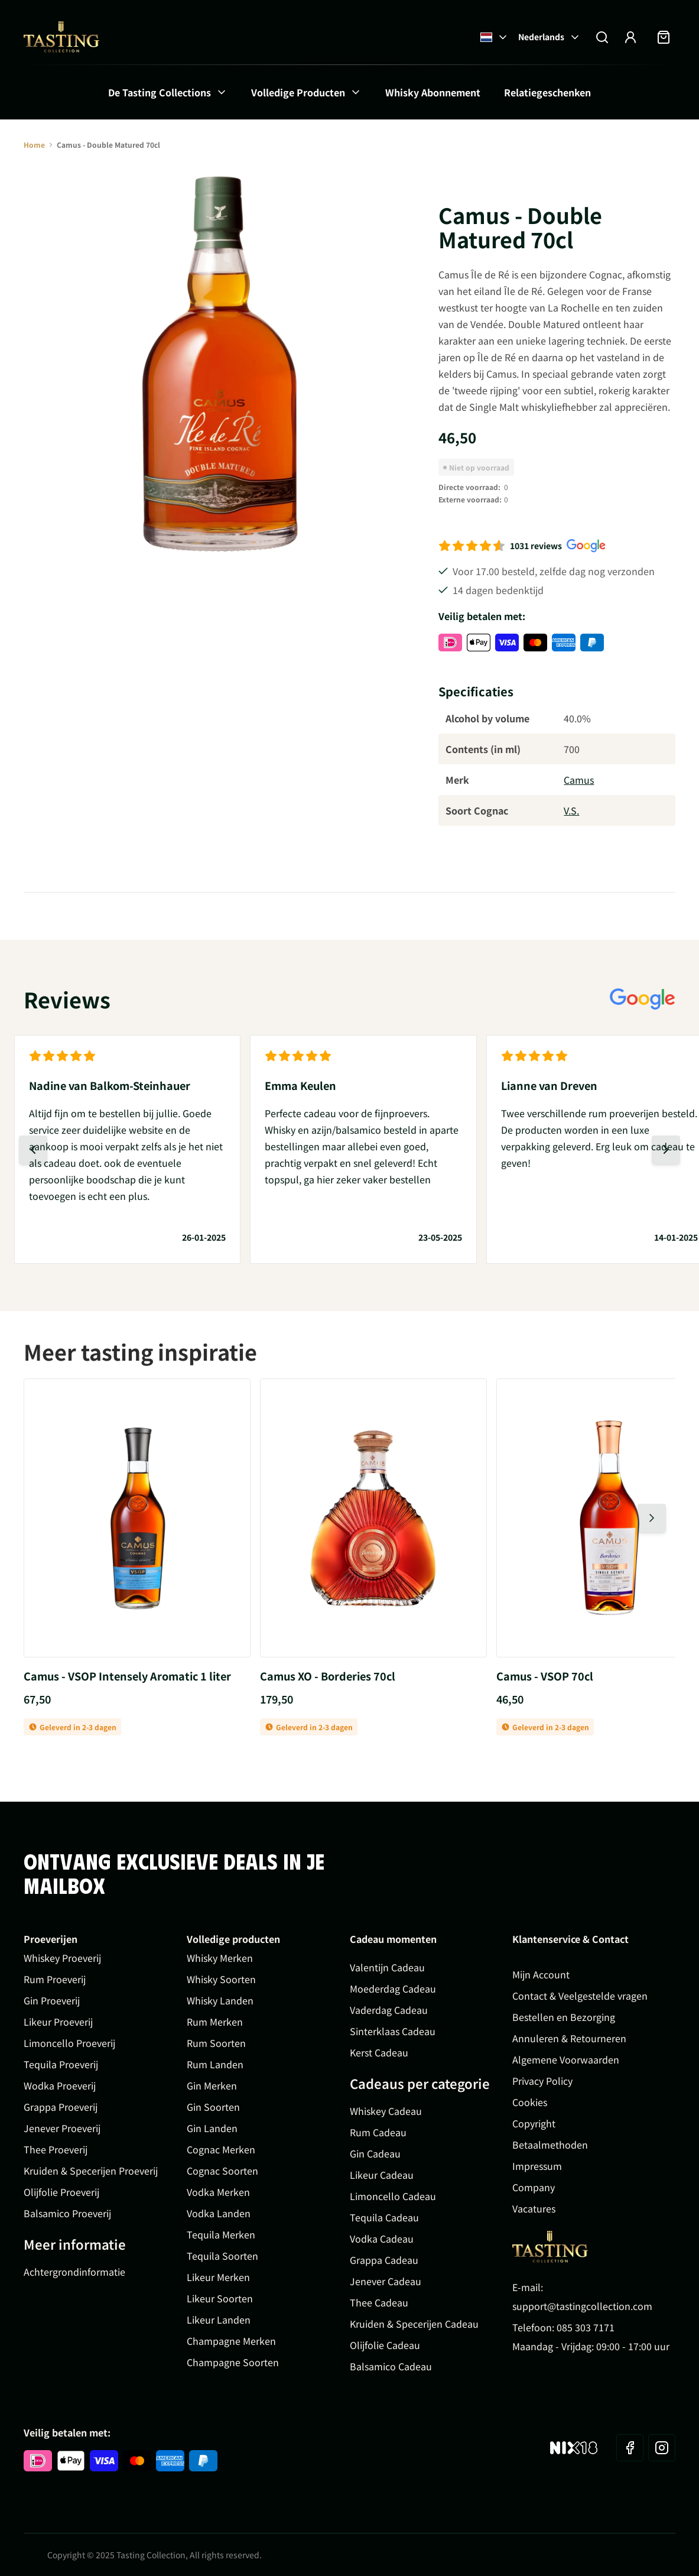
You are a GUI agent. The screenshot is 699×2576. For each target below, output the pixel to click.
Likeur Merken (218, 2277)
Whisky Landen (220, 2000)
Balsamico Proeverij (67, 2213)
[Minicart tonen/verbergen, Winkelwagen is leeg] (663, 37)
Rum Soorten (216, 2043)
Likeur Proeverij (58, 2021)
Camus (579, 780)
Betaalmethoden (550, 2144)
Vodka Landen (219, 2213)
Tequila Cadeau (384, 2217)
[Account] (630, 37)
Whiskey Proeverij (62, 1958)
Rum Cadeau (378, 2132)
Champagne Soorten (233, 2362)
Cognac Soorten (222, 2170)
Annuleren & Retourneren (569, 2038)
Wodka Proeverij (60, 2085)
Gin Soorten (213, 2107)
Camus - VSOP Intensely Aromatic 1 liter (127, 1675)
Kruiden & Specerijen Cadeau (414, 2324)
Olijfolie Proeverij (61, 2192)
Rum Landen (215, 2064)
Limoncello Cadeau (393, 2196)
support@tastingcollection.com (582, 2306)
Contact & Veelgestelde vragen (580, 1995)
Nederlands (549, 37)
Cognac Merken (221, 2149)
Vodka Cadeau (382, 2238)
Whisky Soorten (221, 1979)
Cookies (529, 2102)
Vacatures (533, 2208)
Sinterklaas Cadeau (392, 2031)
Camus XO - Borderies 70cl (327, 1675)
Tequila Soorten (222, 2256)
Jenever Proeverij (62, 2128)
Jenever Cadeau (385, 2281)
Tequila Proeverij (61, 2064)
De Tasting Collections (159, 92)
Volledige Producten (298, 92)
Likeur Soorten (220, 2298)
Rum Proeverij (55, 1979)
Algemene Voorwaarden (565, 2059)
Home (34, 144)
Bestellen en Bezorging (563, 2017)
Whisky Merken (220, 1958)
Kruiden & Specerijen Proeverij (91, 2170)
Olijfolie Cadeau (385, 2345)
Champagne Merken (231, 2341)
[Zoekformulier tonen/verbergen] (602, 37)
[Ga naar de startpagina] (61, 37)
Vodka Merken (218, 2192)
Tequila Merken (221, 2234)
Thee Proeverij (55, 2149)
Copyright (533, 2123)
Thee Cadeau (379, 2302)
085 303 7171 (586, 2327)
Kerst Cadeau (379, 2052)
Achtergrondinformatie (74, 2271)
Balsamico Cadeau (391, 2366)
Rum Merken (215, 2021)
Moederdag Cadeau (393, 1988)
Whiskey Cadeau (386, 2111)
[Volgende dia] (666, 1149)
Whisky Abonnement (432, 92)
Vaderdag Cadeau (389, 2010)
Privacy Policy (542, 2081)
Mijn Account (541, 1974)
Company (533, 2187)
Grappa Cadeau (384, 2260)
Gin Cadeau (375, 2153)
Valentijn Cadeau (387, 1967)
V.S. (571, 810)
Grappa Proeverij (60, 2107)
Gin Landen (212, 2128)
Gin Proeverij (52, 2000)
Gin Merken (212, 2085)
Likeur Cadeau (382, 2175)
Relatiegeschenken (547, 92)
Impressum (537, 2166)
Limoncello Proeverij (69, 2043)
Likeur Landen (219, 2319)
